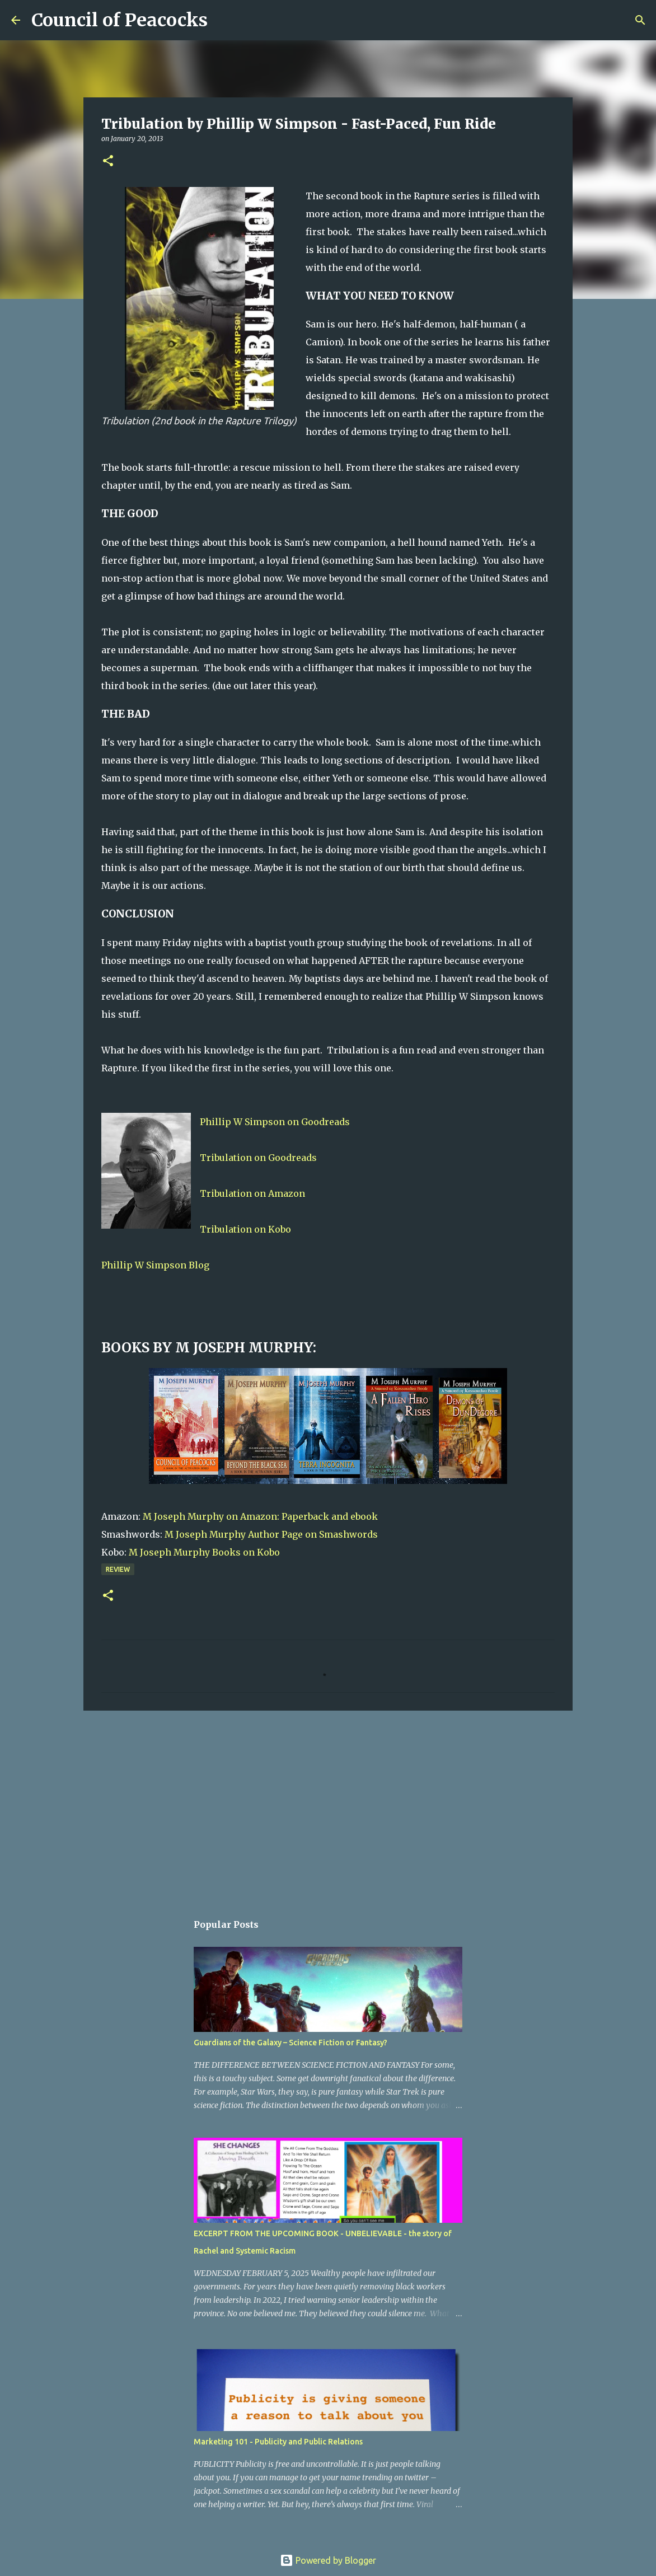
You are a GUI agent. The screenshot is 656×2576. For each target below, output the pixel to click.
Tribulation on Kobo (245, 1229)
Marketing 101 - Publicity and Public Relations (278, 2441)
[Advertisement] (328, 1805)
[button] (108, 161)
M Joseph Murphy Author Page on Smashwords (271, 1534)
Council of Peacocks (119, 20)
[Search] (223, 20)
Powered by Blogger (328, 2560)
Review (118, 1569)
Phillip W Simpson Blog (155, 1265)
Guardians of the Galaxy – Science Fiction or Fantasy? (290, 2042)
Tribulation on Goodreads (258, 1157)
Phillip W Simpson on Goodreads (275, 1121)
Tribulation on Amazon (252, 1193)
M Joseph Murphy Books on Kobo (204, 1552)
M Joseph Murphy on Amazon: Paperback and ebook (260, 1516)
